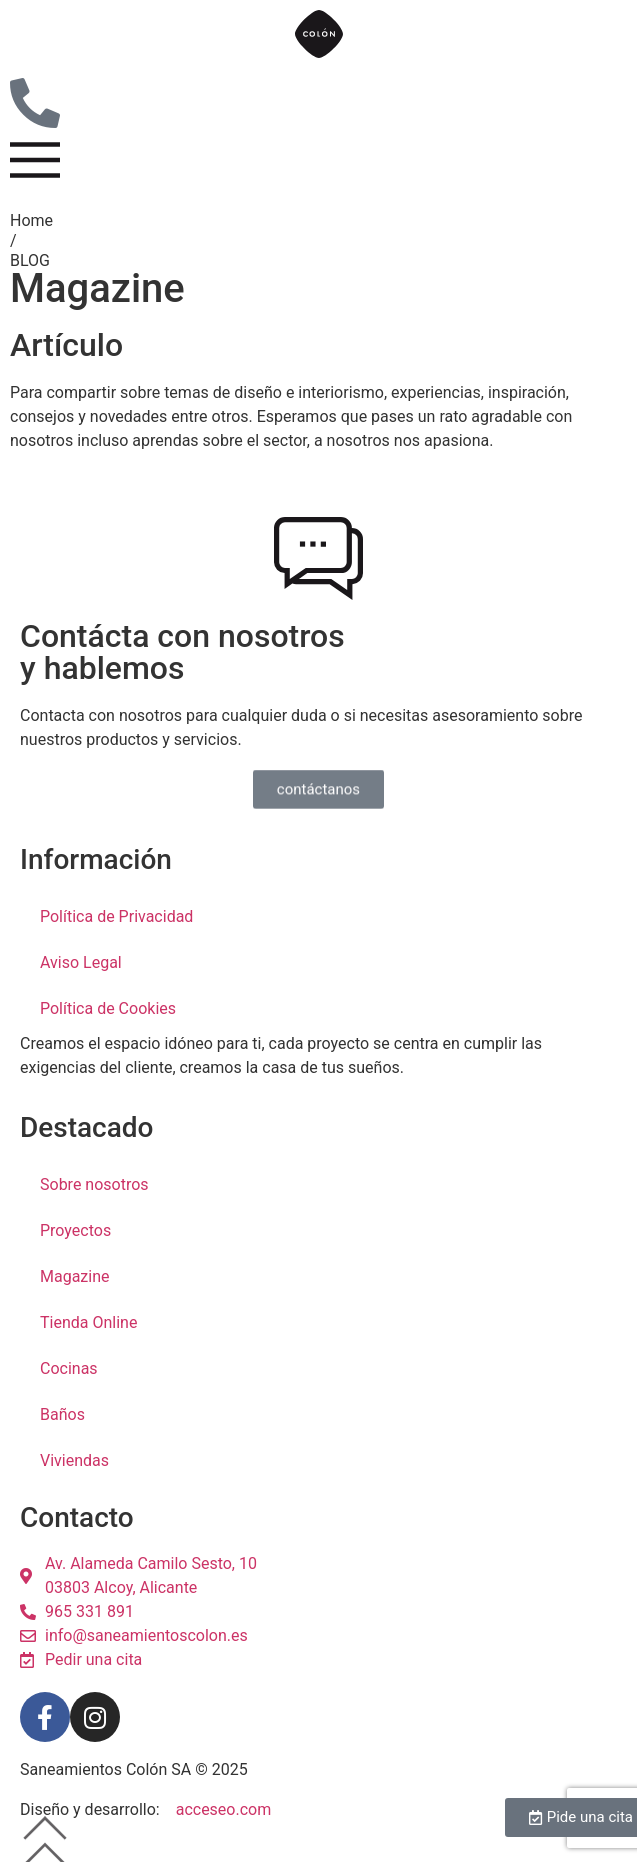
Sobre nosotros (94, 1184)
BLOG (30, 260)
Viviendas (74, 1460)
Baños (62, 1414)
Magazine (75, 1276)
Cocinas (69, 1368)
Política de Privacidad (116, 916)
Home (31, 220)
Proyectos (75, 1230)
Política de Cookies (108, 1008)
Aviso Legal (81, 962)
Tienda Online (88, 1322)
